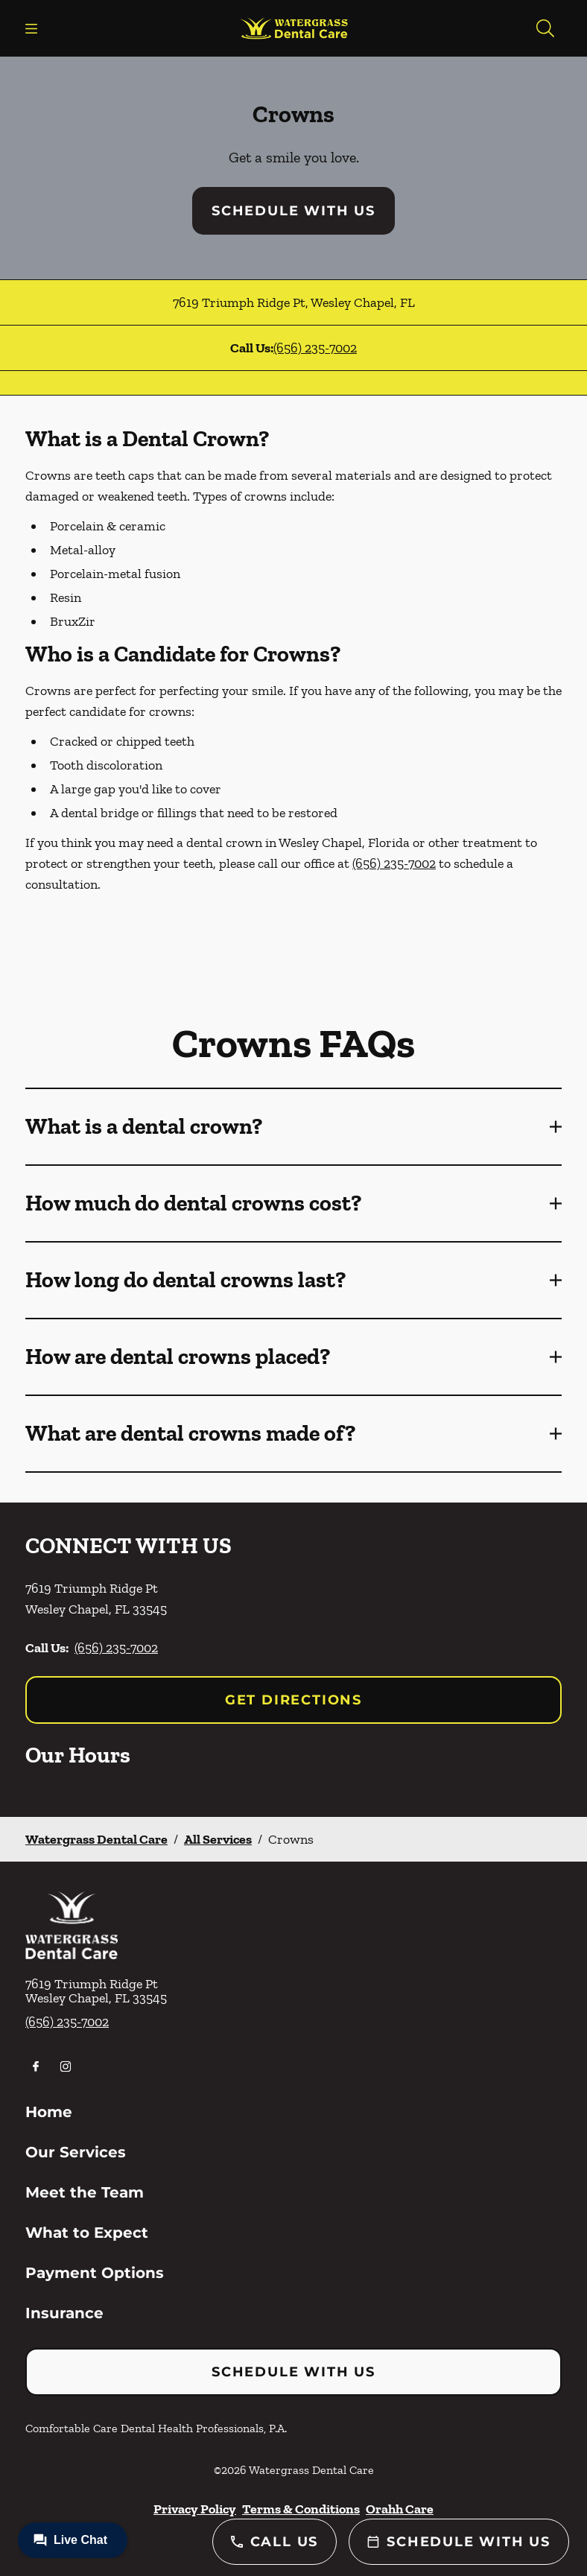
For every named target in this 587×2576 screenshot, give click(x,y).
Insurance (64, 2313)
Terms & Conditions (301, 2509)
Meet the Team (84, 2192)
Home (48, 2112)
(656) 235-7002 (315, 348)
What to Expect (86, 2233)
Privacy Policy (194, 2509)
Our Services (75, 2152)
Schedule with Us (293, 211)
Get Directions (293, 1700)
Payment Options (94, 2273)
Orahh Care (400, 2509)
